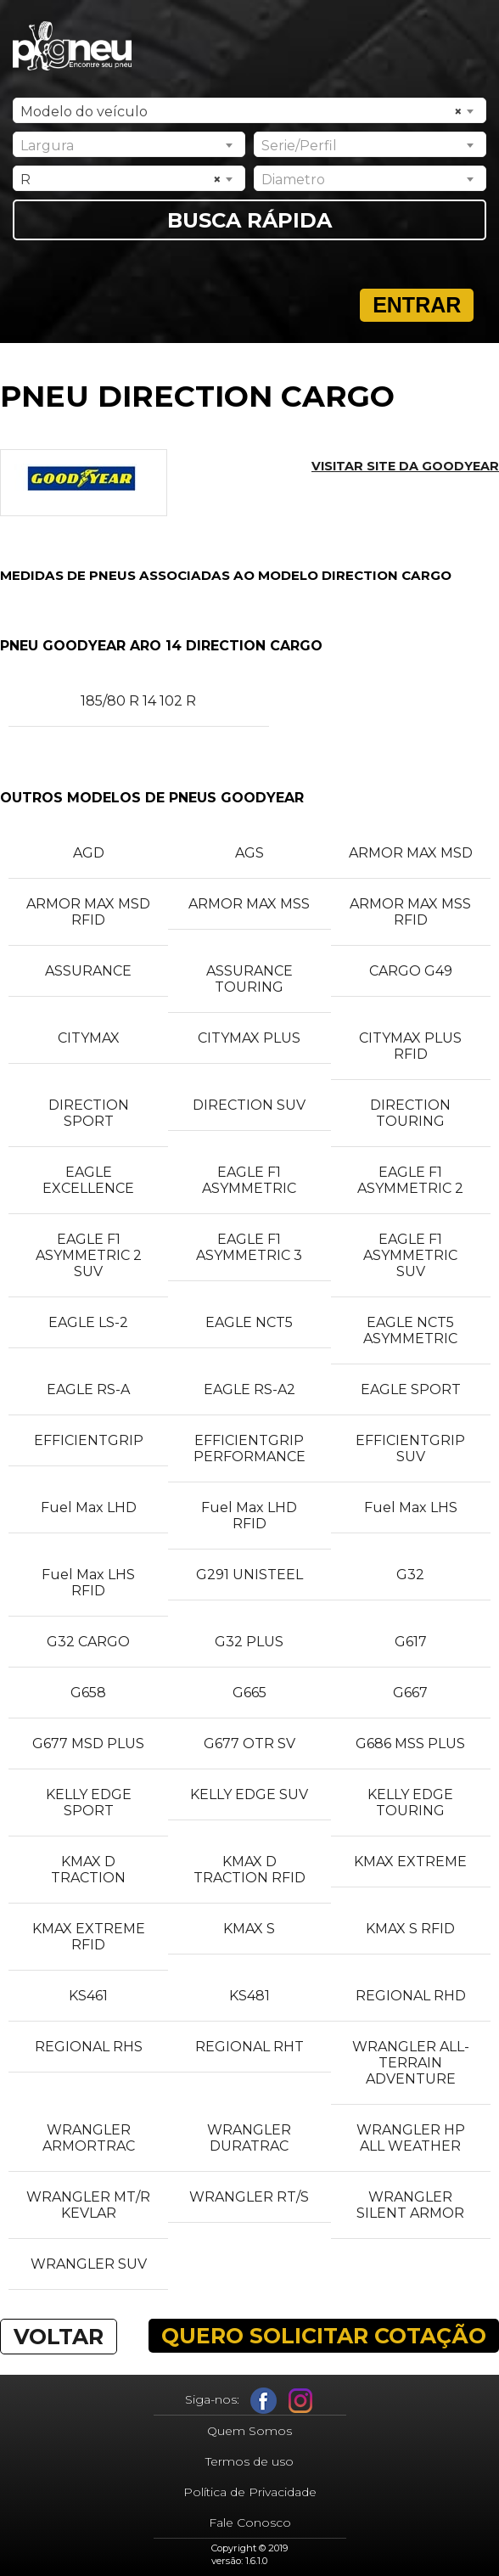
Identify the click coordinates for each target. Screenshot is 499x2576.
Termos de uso (249, 2461)
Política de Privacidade (250, 2492)
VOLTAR (59, 2336)
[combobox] (250, 110)
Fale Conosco (250, 2522)
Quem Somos (249, 2430)
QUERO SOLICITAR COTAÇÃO (323, 2335)
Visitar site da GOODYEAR (405, 466)
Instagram (301, 2401)
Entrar (417, 305)
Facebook (263, 2401)
